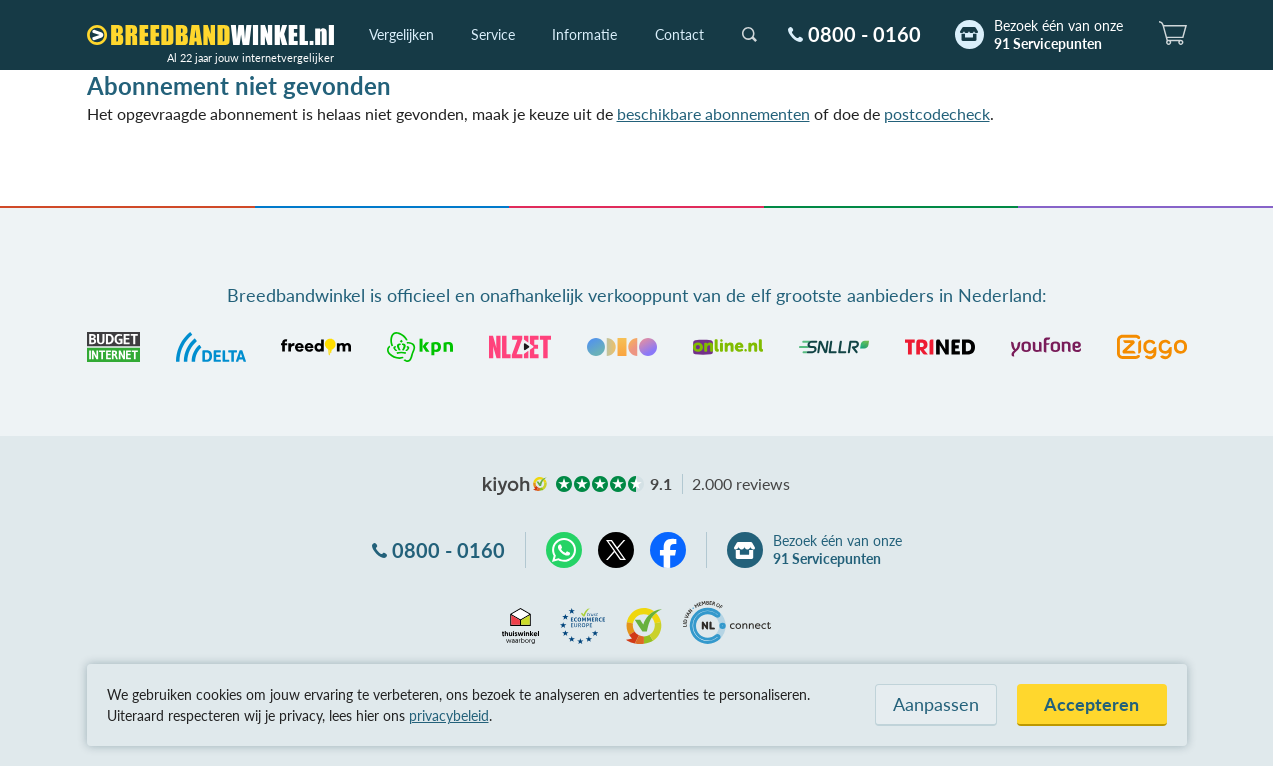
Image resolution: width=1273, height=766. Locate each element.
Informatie (584, 34)
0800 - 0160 (864, 34)
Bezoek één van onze (1058, 35)
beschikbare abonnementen (713, 113)
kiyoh (515, 486)
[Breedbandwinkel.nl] (210, 35)
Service (493, 34)
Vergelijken (401, 34)
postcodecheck (937, 113)
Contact (679, 34)
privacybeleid (449, 715)
